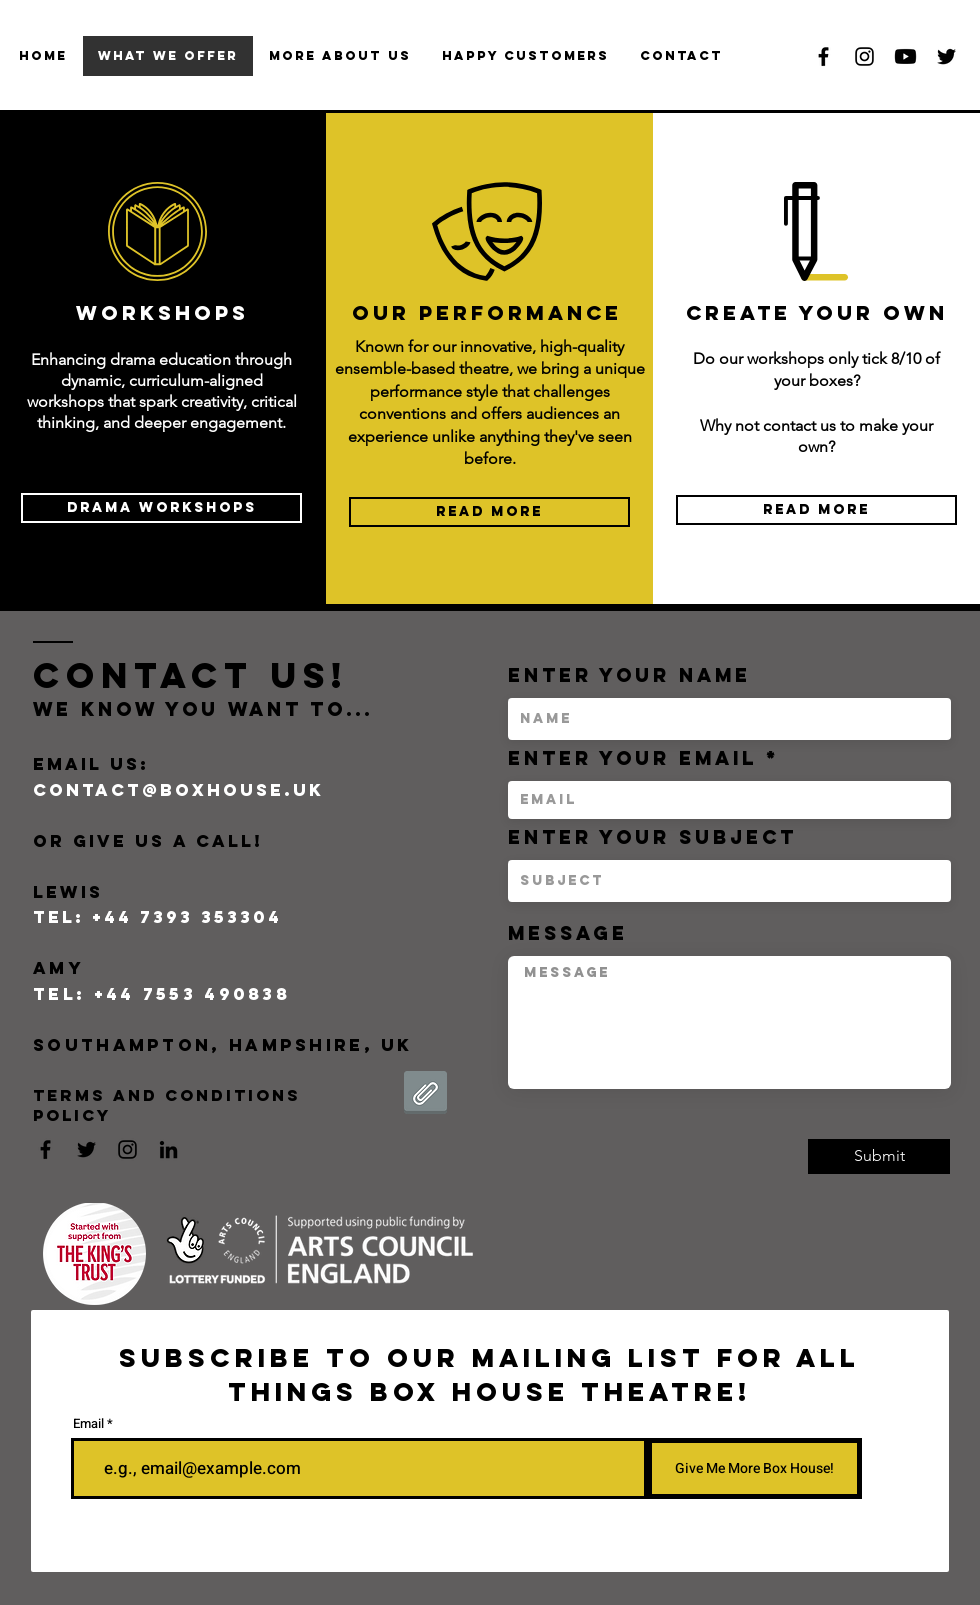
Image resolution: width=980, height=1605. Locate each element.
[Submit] (879, 1156)
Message (568, 933)
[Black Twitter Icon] (946, 56)
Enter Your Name (629, 675)
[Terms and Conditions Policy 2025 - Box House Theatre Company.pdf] (425, 1094)
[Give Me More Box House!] (754, 1468)
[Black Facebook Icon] (823, 56)
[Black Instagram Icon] (864, 56)
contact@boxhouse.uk (178, 790)
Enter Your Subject (652, 837)
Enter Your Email (632, 758)
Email (88, 1423)
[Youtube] (905, 56)
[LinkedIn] (168, 1149)
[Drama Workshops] (161, 508)
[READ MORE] (489, 512)
